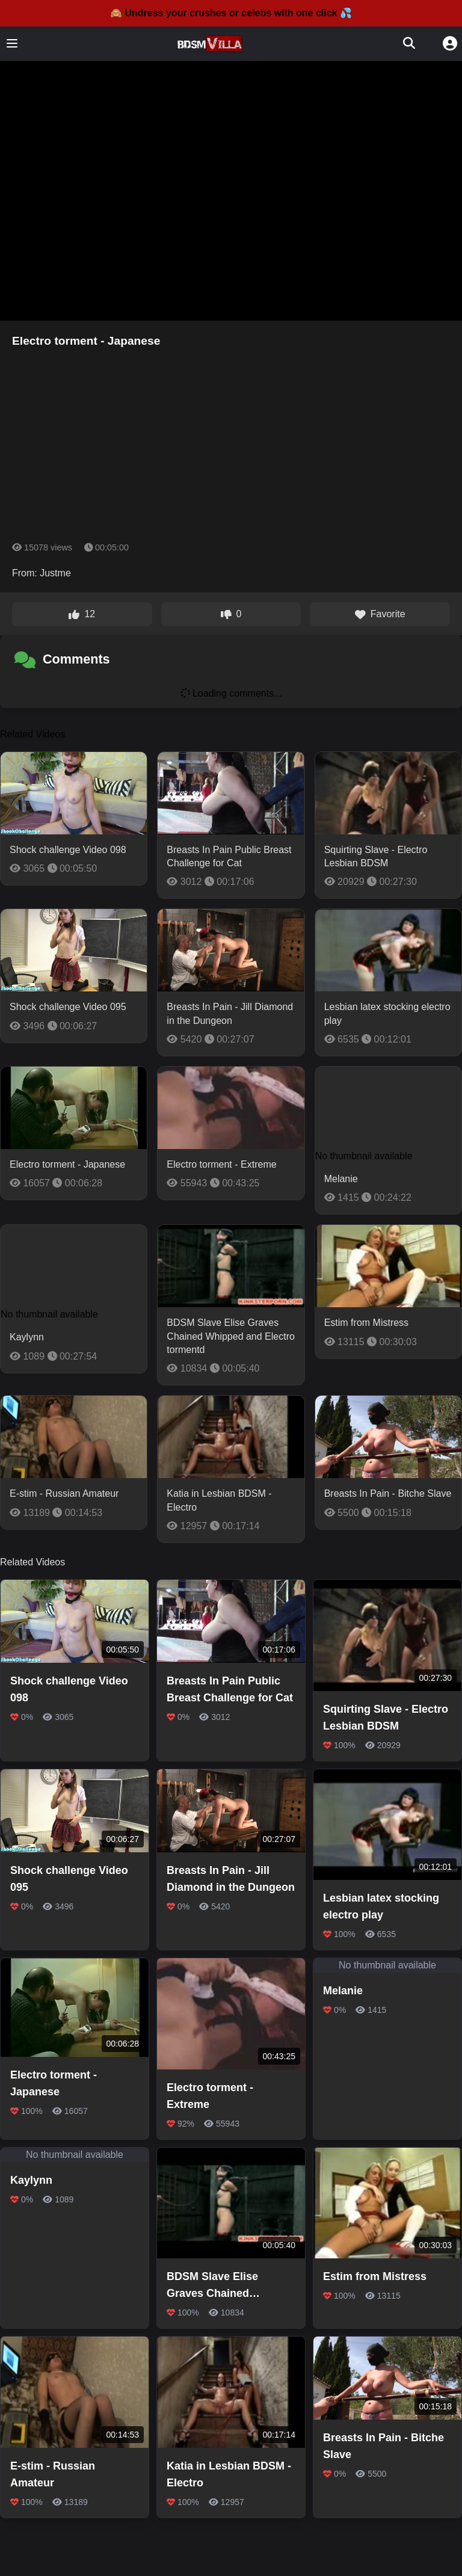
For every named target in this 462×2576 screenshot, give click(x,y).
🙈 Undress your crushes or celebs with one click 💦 (231, 13)
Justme (55, 573)
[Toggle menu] (12, 43)
